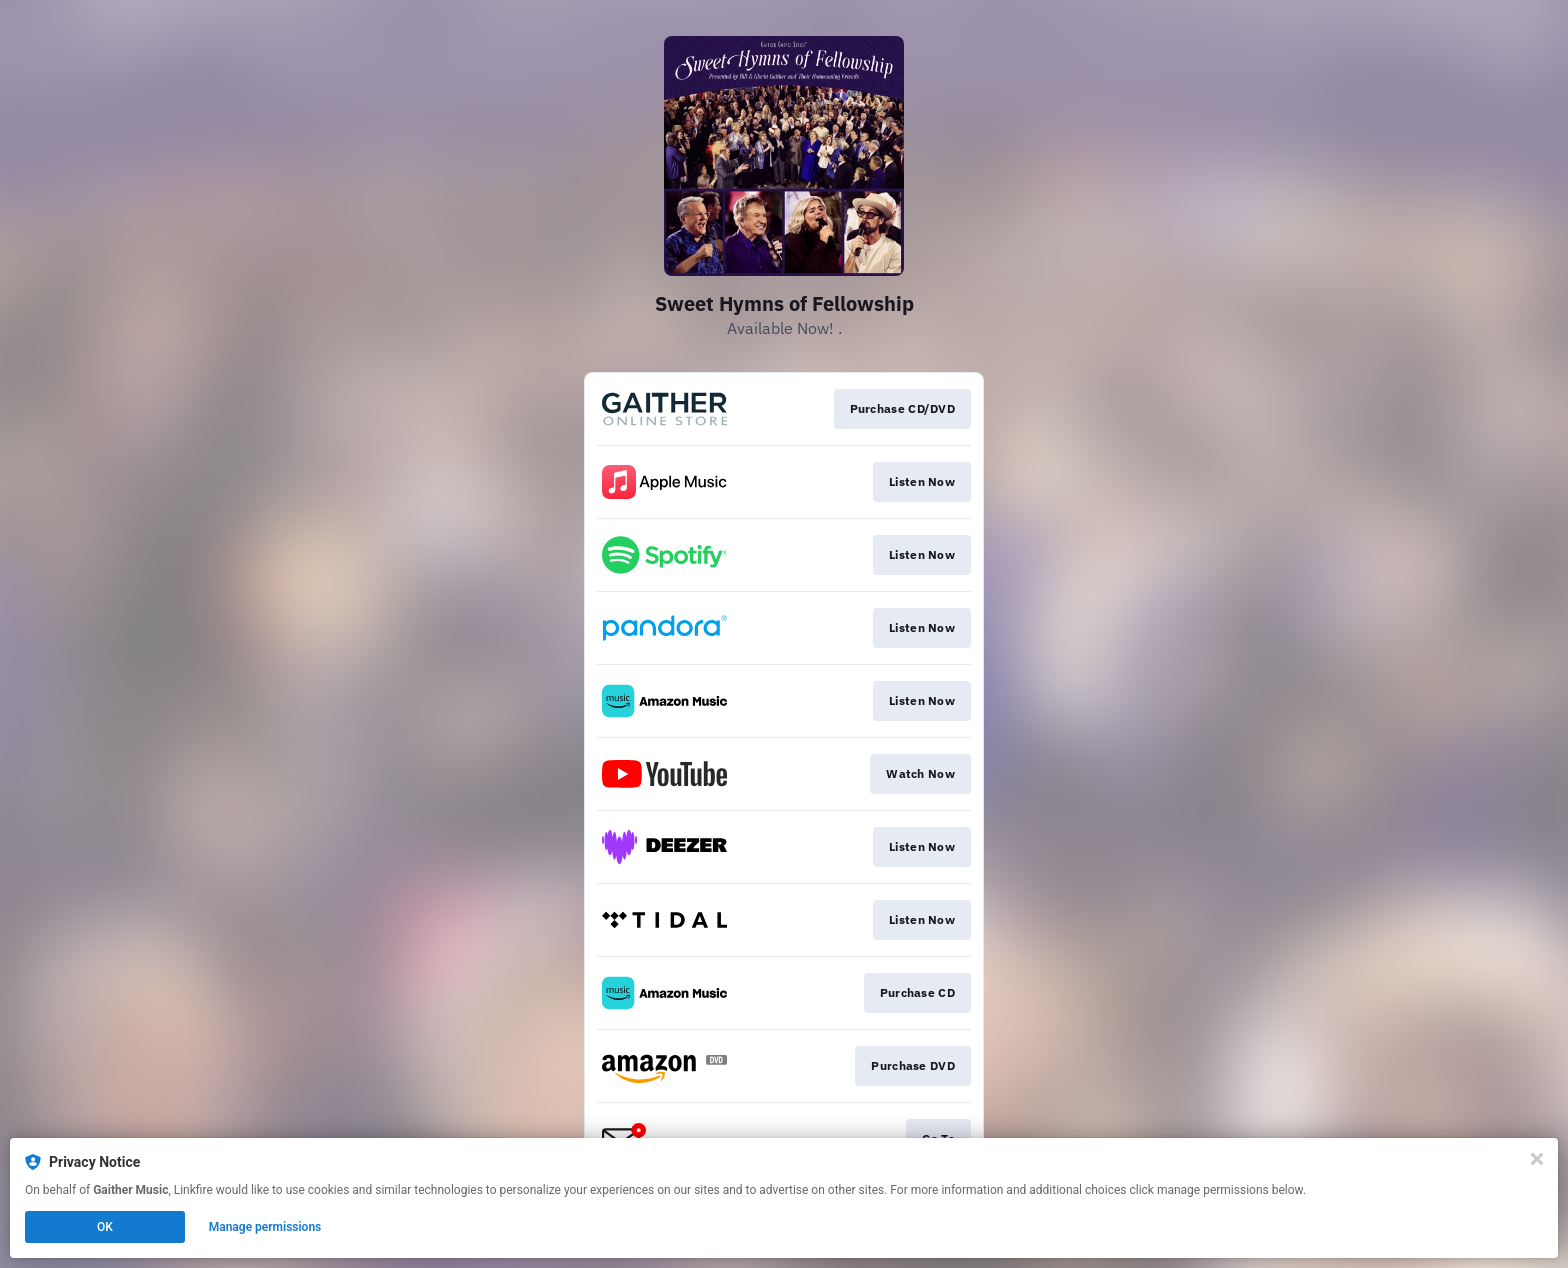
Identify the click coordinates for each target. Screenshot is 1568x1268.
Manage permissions (265, 1227)
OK (105, 1227)
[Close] (1537, 1159)
